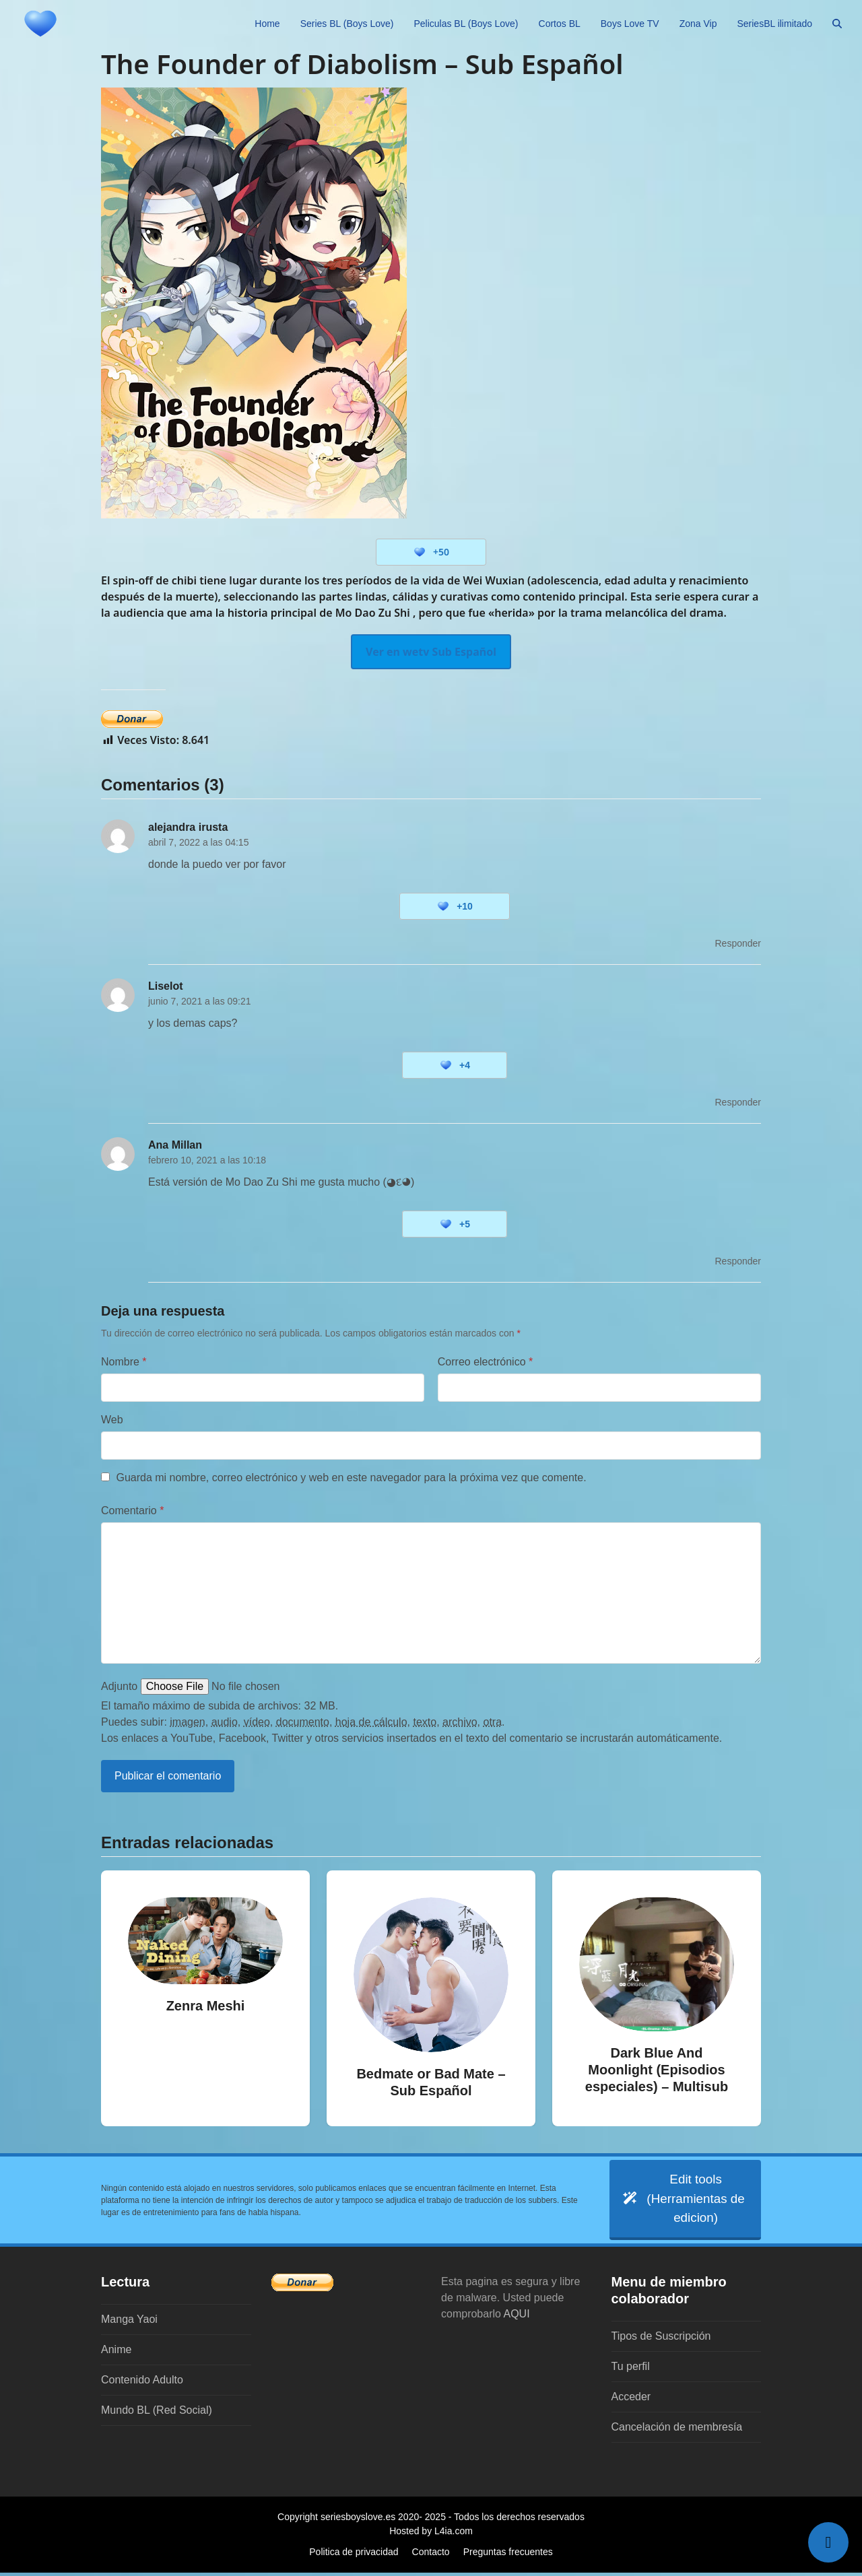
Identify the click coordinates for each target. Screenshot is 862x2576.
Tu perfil (630, 2369)
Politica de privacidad (353, 2555)
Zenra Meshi (205, 2005)
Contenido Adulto (142, 2383)
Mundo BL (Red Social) (156, 2413)
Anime (116, 2353)
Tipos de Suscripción (661, 2339)
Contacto (431, 2555)
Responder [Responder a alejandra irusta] (738, 943)
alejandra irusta (188, 827)
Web (112, 1419)
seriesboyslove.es (358, 2520)
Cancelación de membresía (677, 2430)
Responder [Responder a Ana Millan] (738, 1261)
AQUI (517, 2317)
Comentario (132, 1510)
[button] (837, 23)
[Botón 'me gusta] (419, 552)
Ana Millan (175, 1145)
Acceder (631, 2400)
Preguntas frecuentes (508, 2555)
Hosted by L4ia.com (431, 2534)
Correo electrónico (485, 1361)
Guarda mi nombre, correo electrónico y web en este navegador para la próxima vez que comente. (351, 1477)
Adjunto (119, 1686)
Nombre (124, 1361)
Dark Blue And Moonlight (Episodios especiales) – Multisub (656, 2069)
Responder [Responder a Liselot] (738, 1102)
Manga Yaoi (129, 2322)
